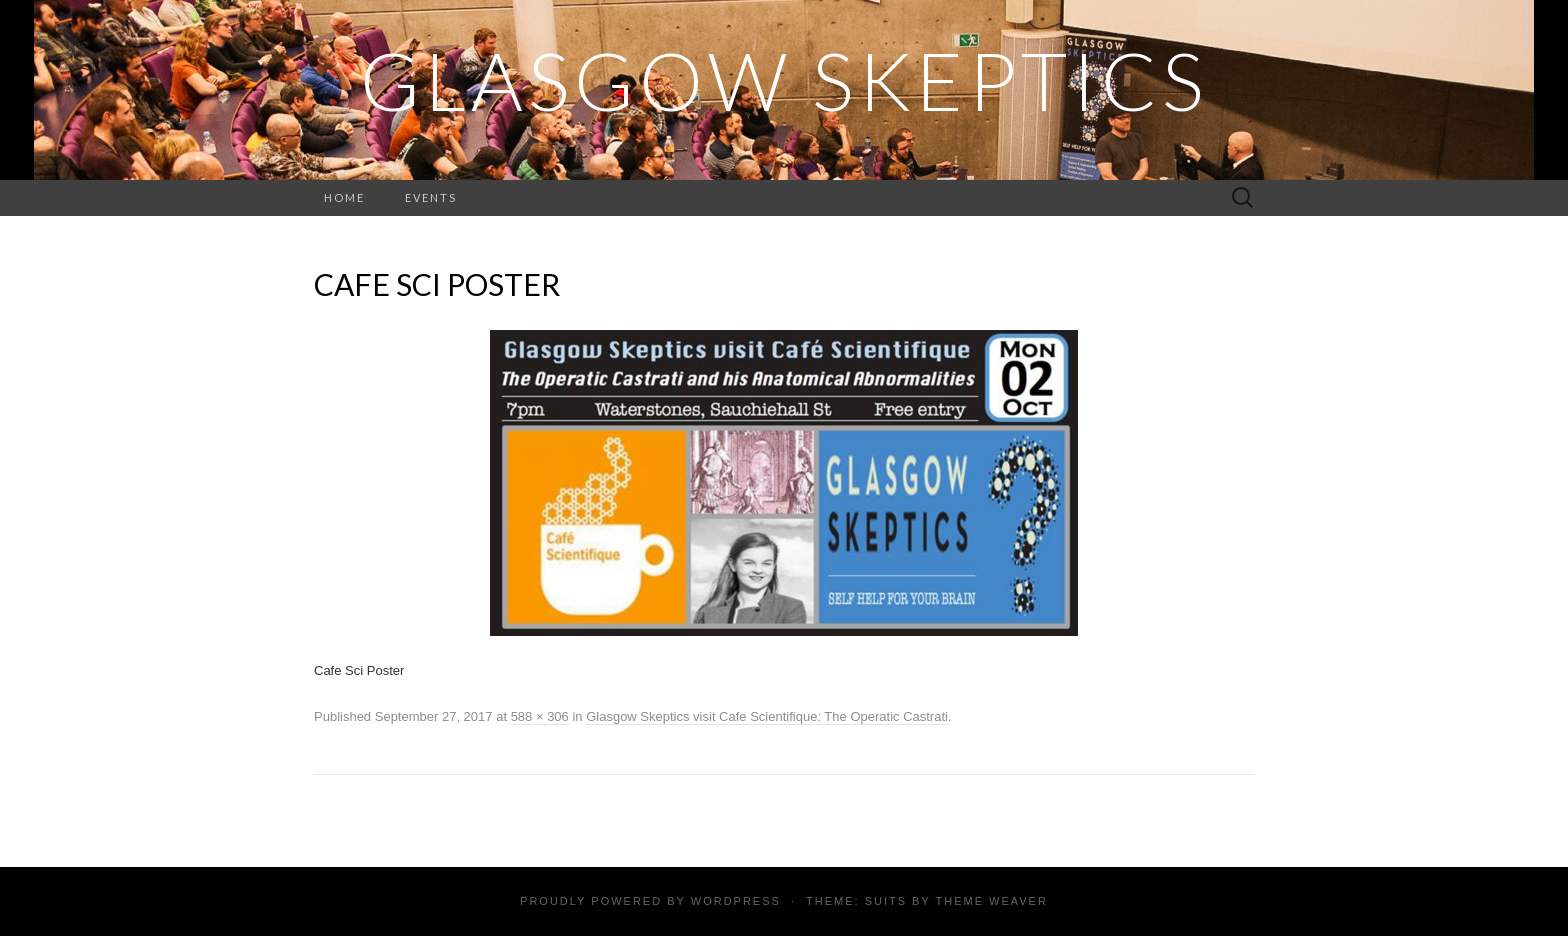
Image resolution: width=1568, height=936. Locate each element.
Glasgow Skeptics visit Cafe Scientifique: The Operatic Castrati (767, 716)
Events (431, 197)
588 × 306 (540, 716)
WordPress (736, 901)
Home (344, 197)
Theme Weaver (991, 901)
